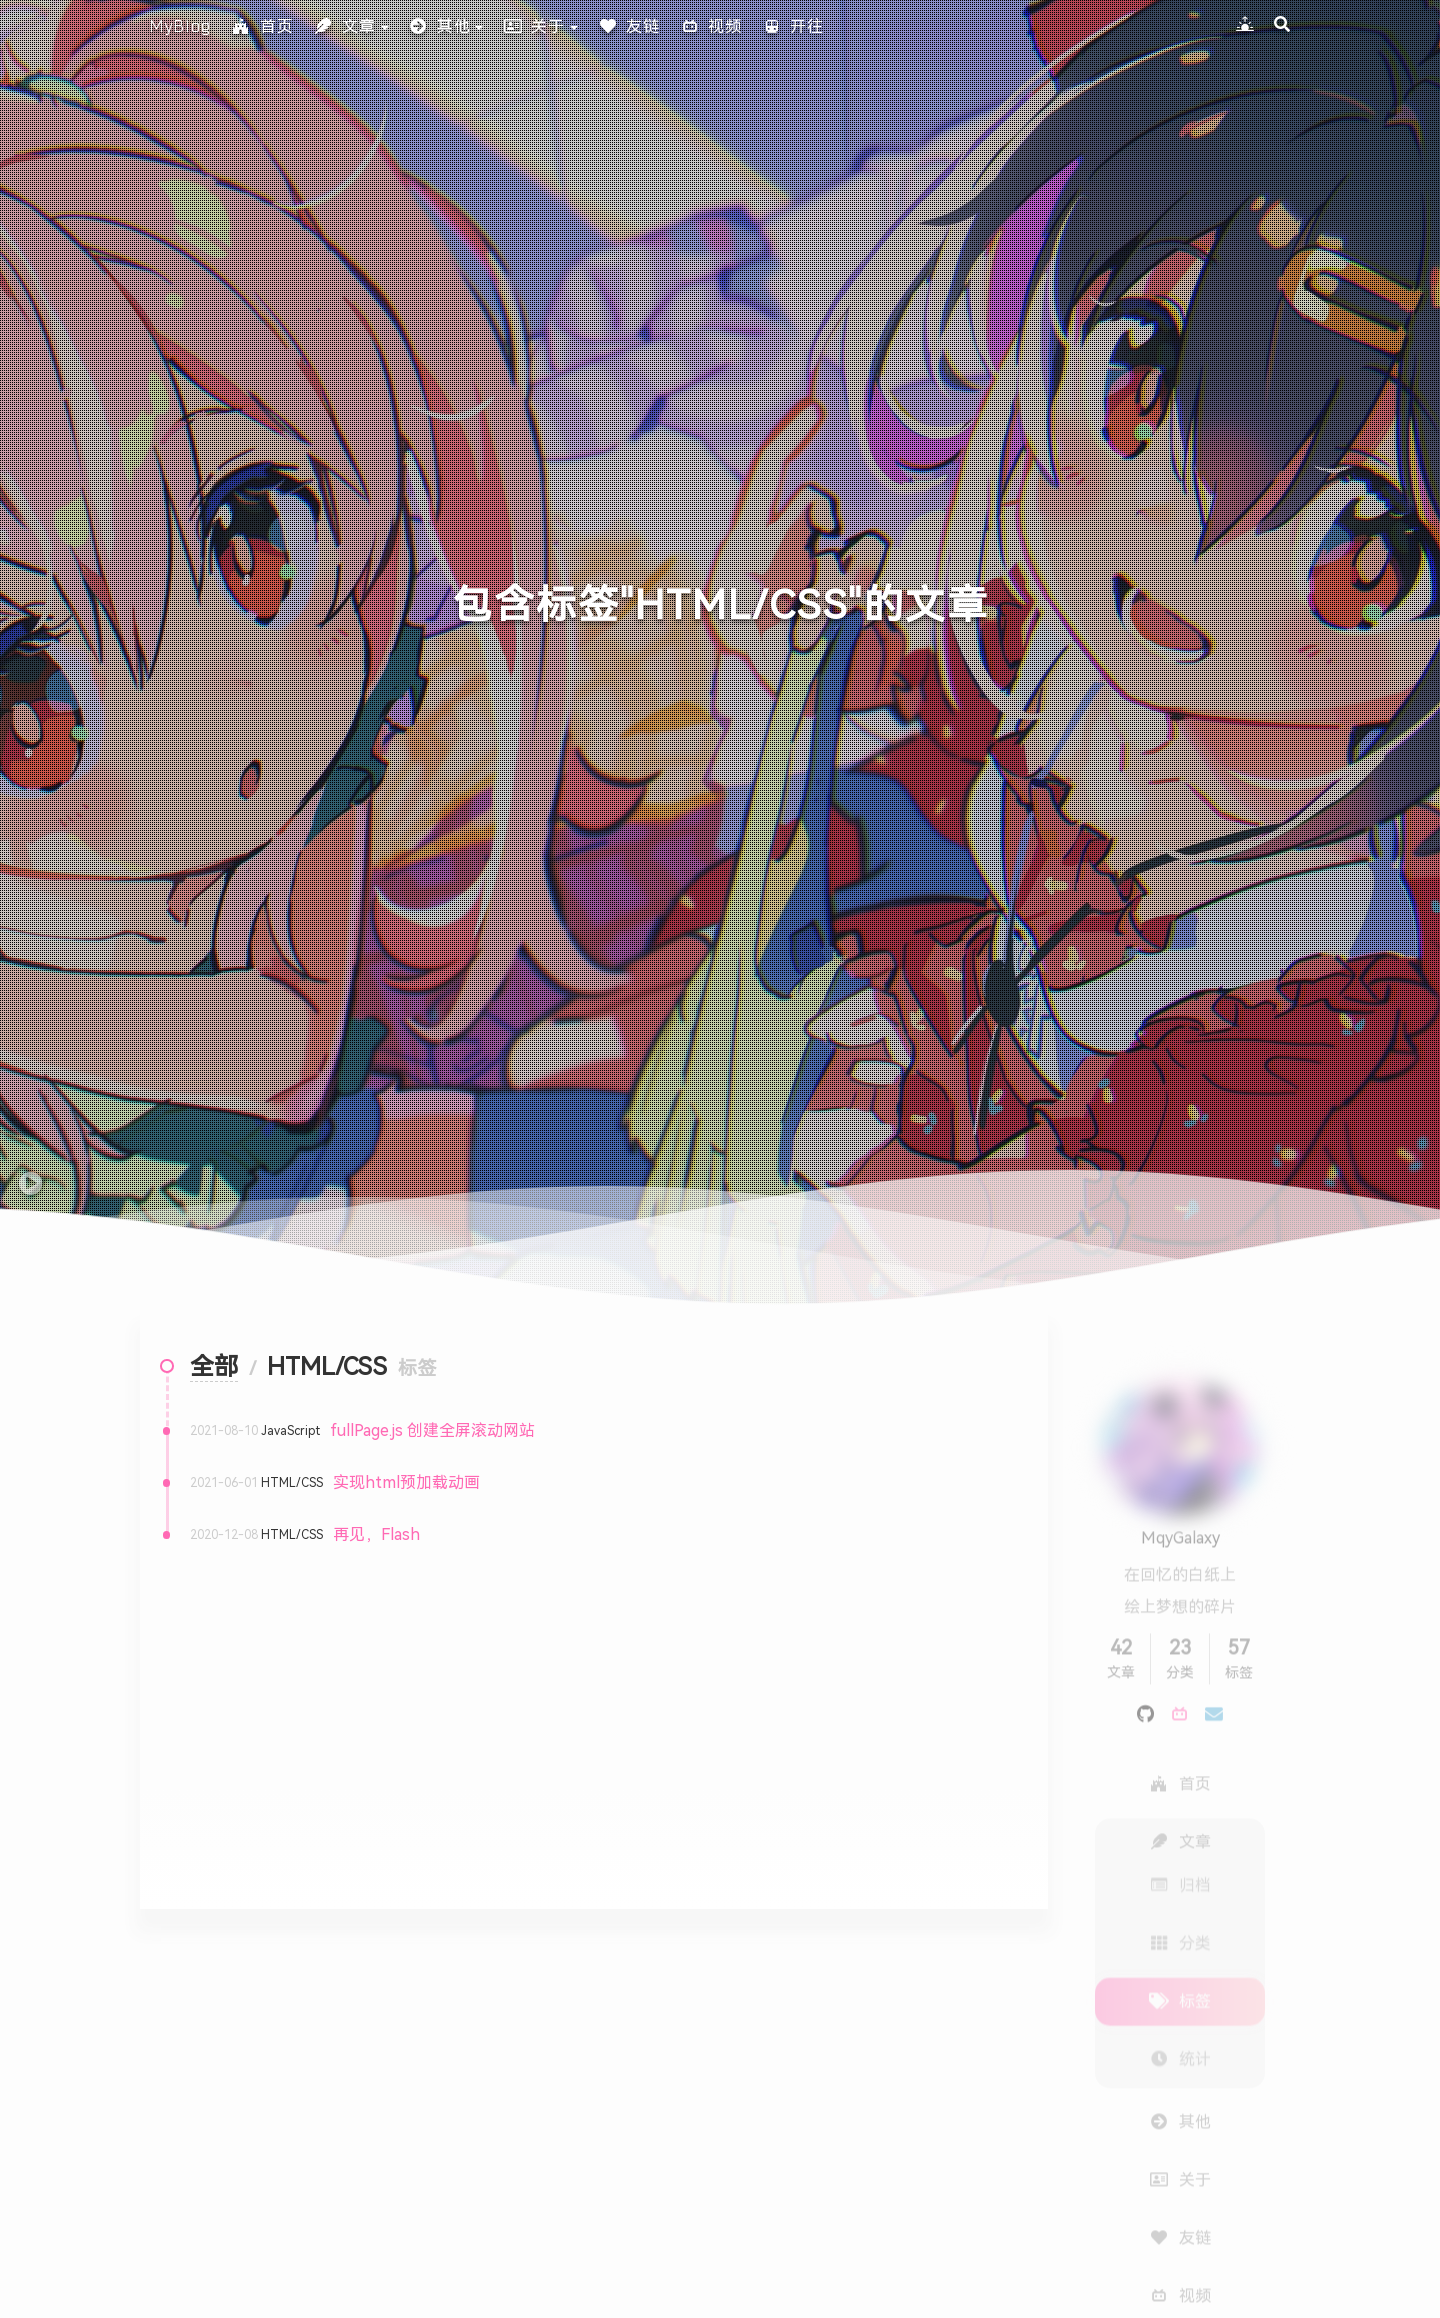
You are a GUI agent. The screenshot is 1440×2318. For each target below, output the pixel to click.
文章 (345, 26)
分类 (1180, 1903)
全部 (214, 1367)
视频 (711, 26)
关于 (534, 26)
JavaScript (290, 1431)
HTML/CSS (292, 1483)
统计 (1180, 2019)
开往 (793, 26)
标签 (1180, 1961)
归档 (1180, 1845)
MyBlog (181, 26)
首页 (263, 26)
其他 (440, 26)
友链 (629, 26)
